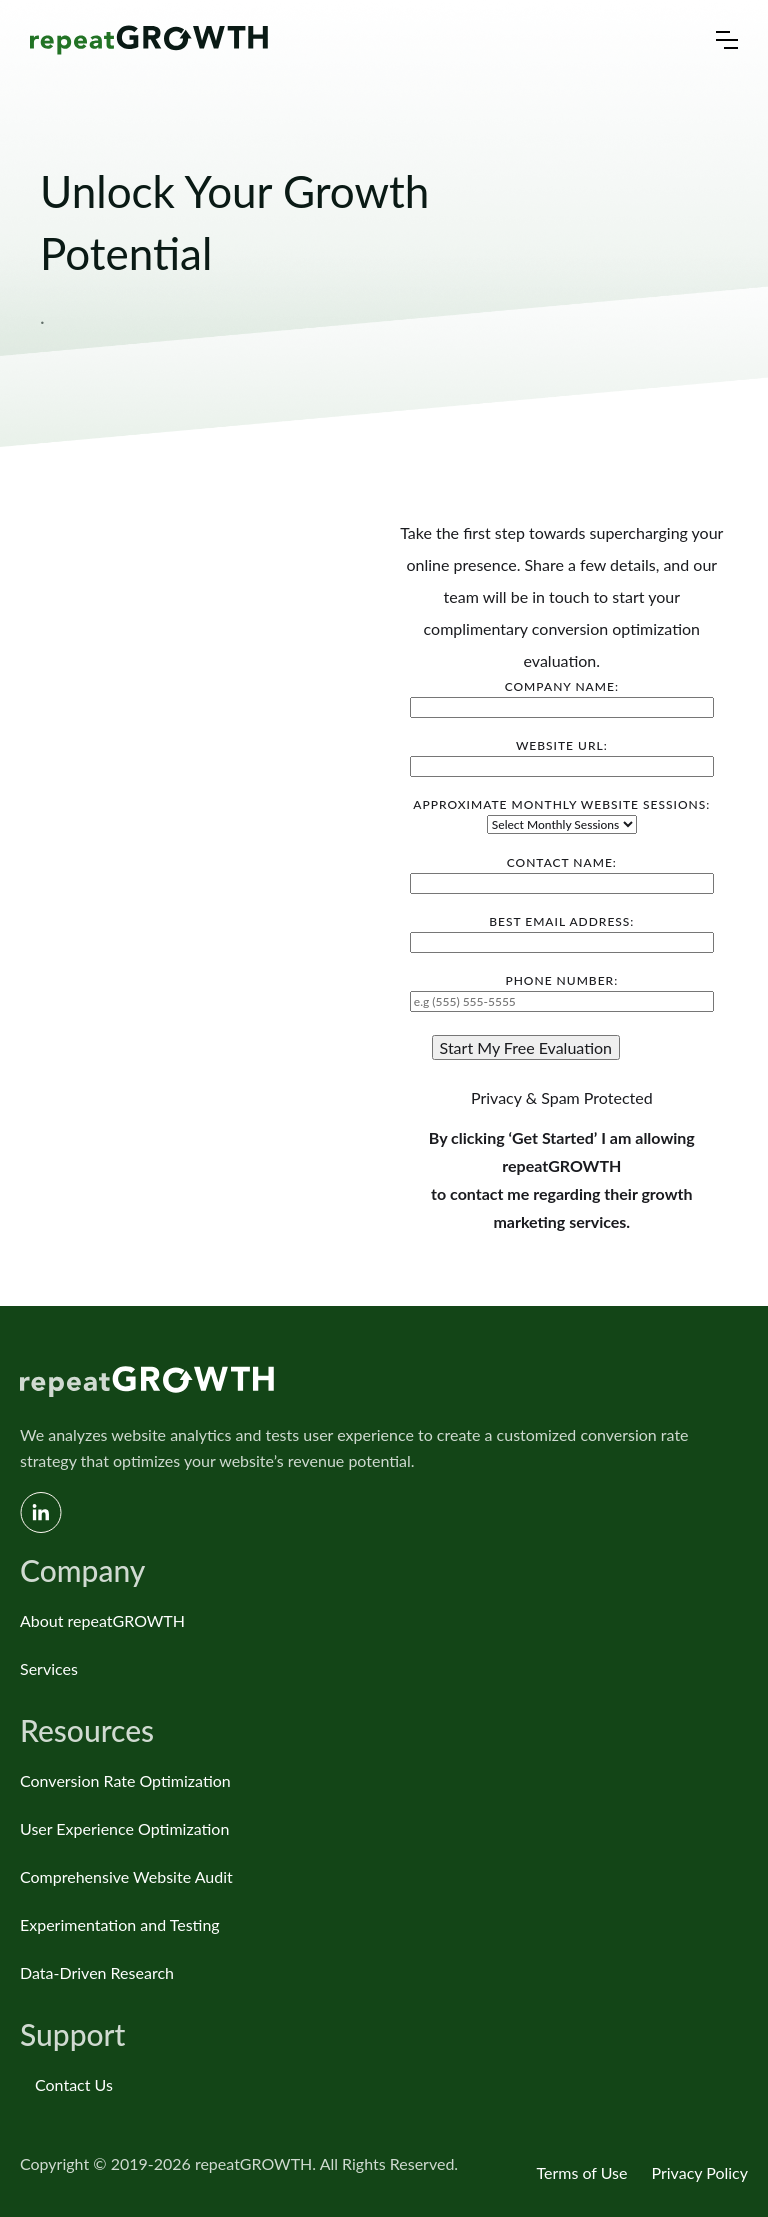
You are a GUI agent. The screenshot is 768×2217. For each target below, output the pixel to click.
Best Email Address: (562, 932)
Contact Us (74, 2084)
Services (49, 1668)
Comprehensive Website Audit (126, 1876)
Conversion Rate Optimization (125, 1780)
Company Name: (562, 697)
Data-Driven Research (97, 1972)
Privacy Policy (699, 2172)
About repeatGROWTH (102, 1620)
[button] (727, 40)
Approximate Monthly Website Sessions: (561, 814)
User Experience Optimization (124, 1828)
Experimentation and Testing (120, 1924)
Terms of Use (581, 2172)
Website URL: (562, 756)
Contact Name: (562, 873)
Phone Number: (562, 991)
